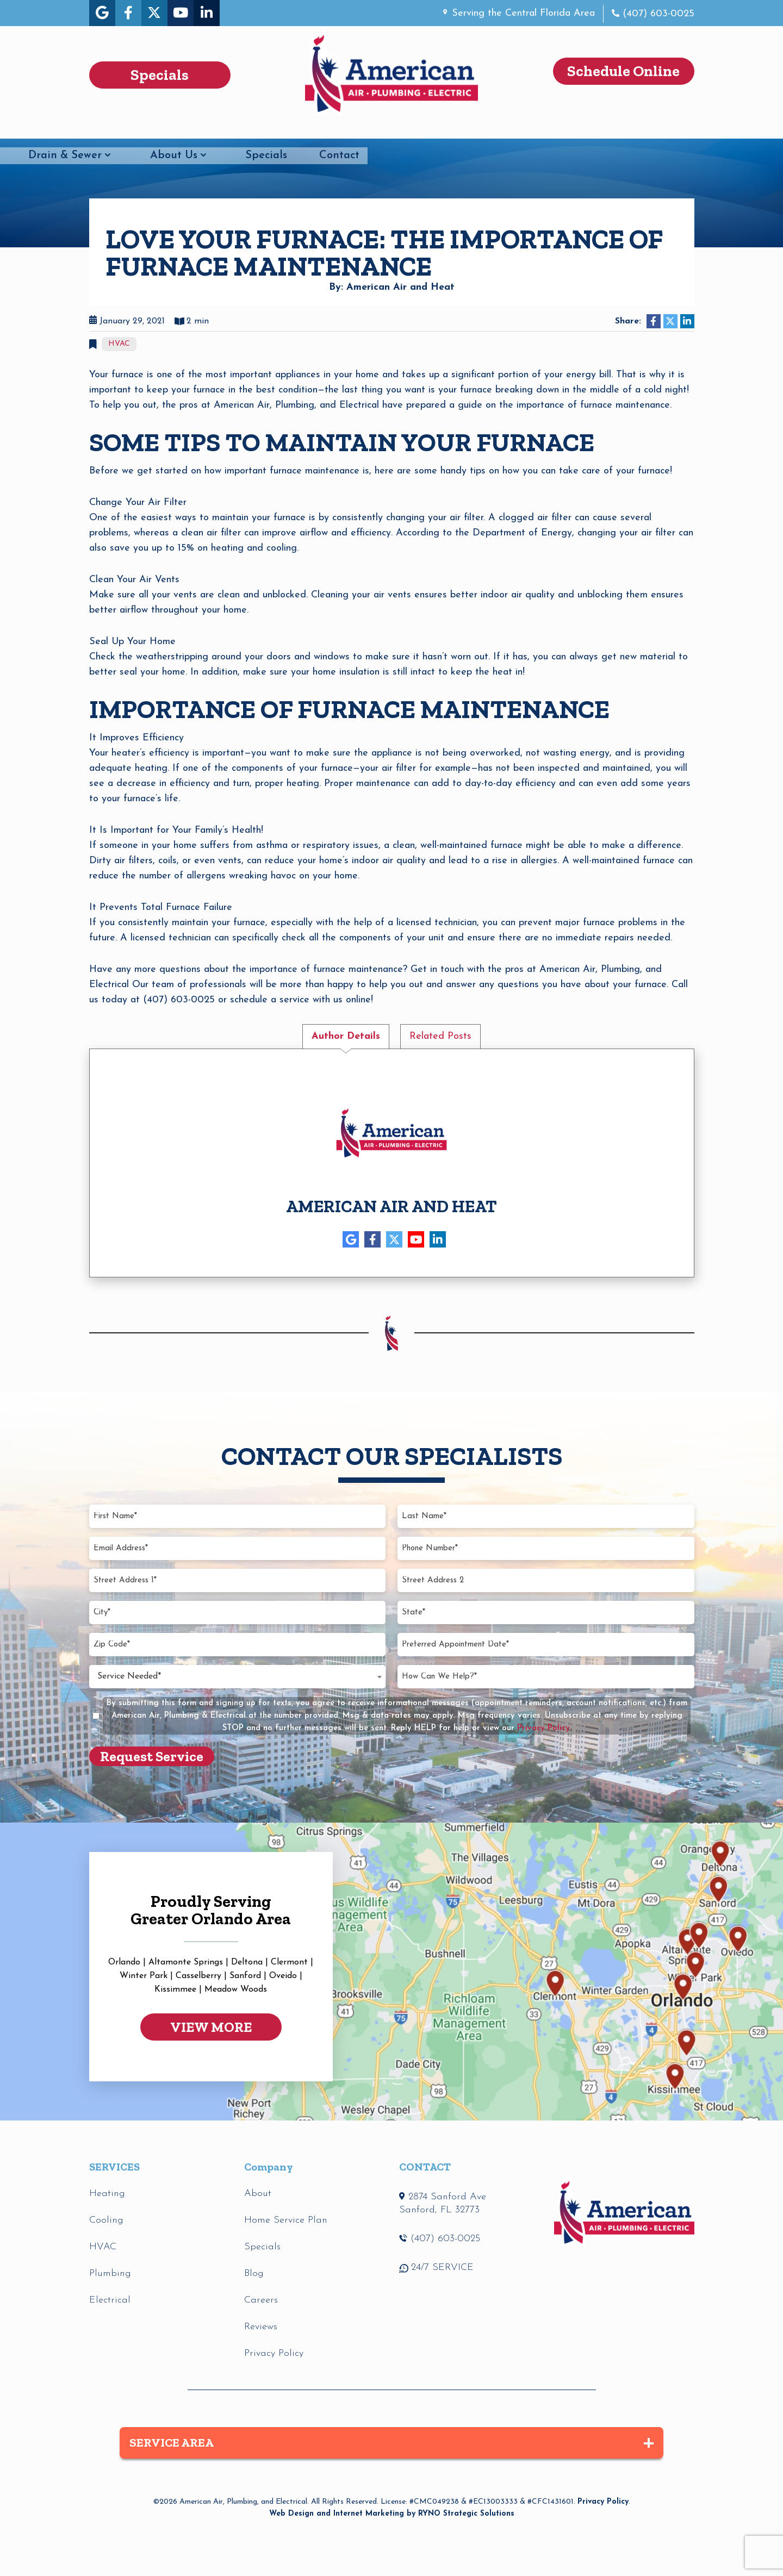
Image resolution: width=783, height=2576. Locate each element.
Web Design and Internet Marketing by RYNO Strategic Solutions (391, 2514)
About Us (507, 129)
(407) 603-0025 (656, 14)
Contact (673, 129)
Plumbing (193, 129)
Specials (600, 129)
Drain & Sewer (399, 129)
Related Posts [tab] (440, 1036)
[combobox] (237, 1676)
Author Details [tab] (346, 1036)
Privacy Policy (603, 2502)
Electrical (290, 129)
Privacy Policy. (544, 1728)
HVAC (105, 129)
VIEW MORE (211, 2027)
